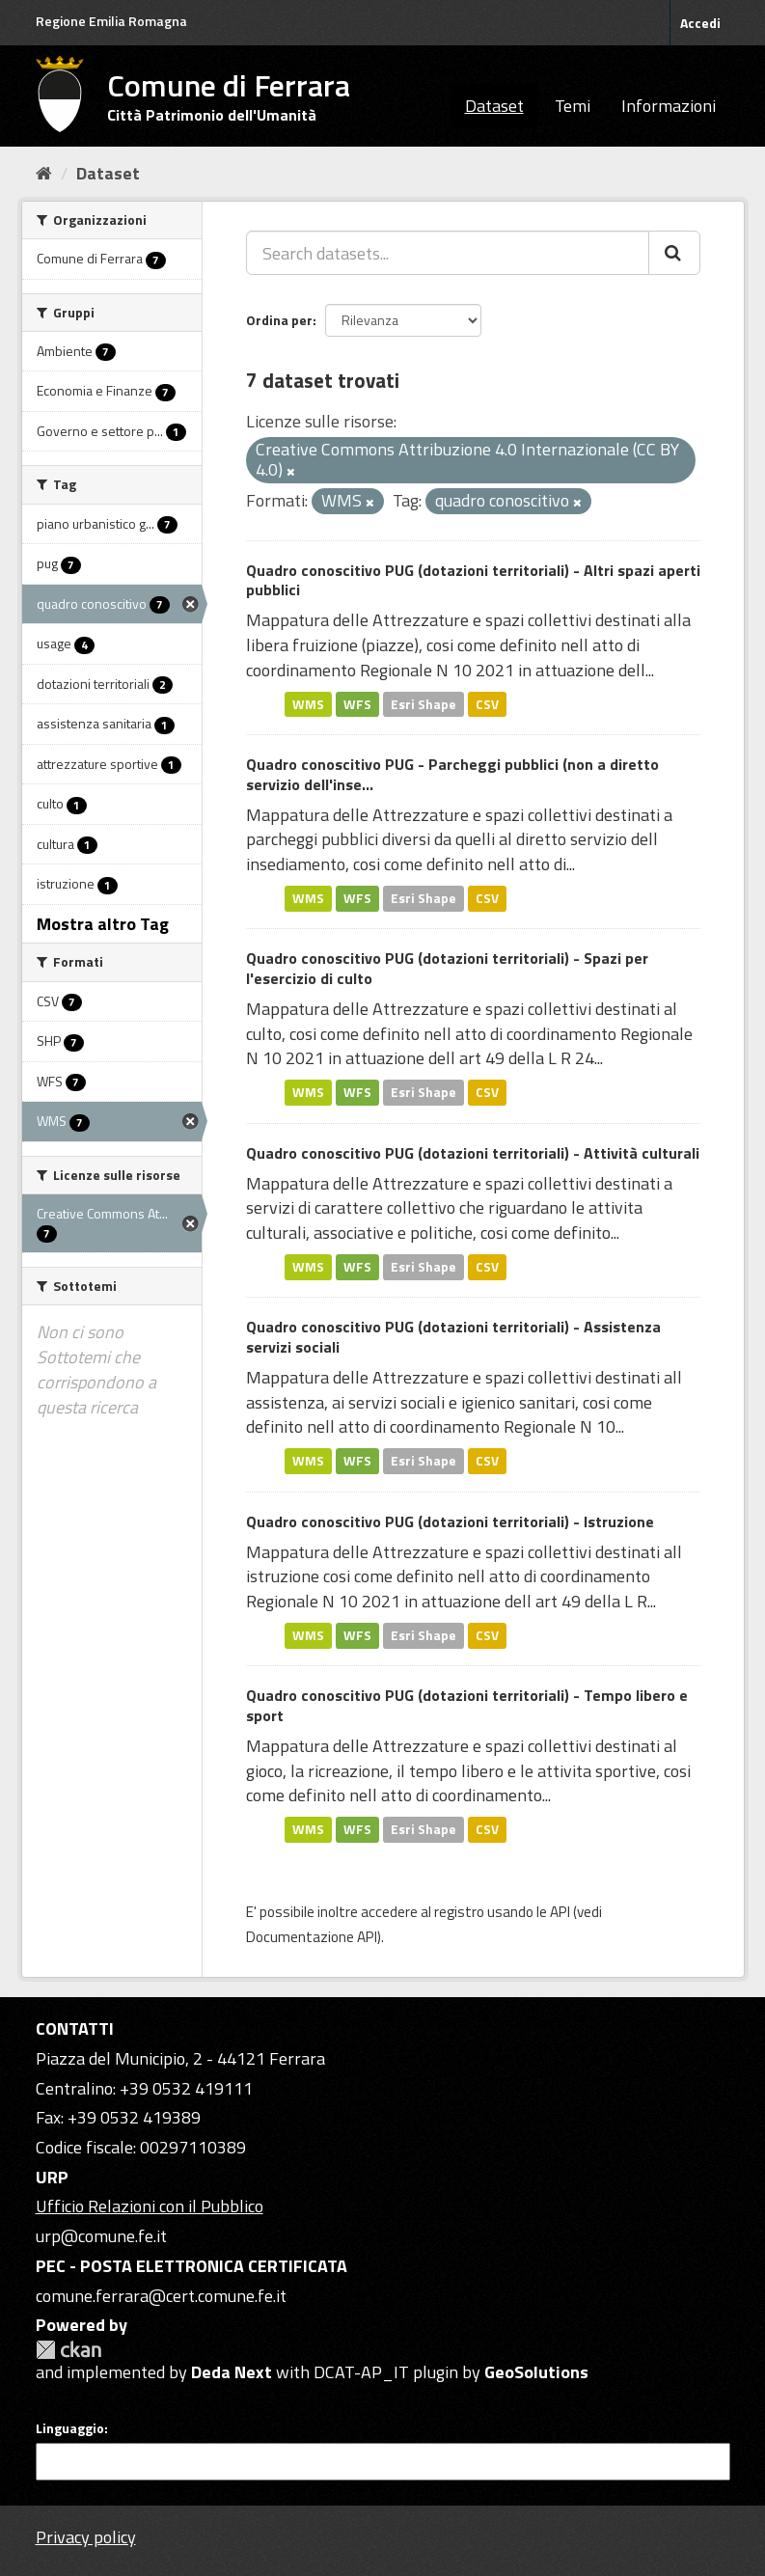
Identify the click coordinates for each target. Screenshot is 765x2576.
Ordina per (279, 320)
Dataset (494, 106)
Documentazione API (311, 1937)
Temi (572, 106)
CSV (487, 703)
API (560, 1912)
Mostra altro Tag (103, 924)
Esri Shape (423, 703)
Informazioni (668, 106)
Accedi (700, 23)
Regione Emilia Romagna (111, 21)
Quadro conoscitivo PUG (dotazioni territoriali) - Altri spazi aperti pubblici (473, 580)
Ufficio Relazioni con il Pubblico (149, 2206)
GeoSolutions (536, 2372)
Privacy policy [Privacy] (86, 2537)
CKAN (68, 2350)
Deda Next (231, 2372)
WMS (308, 703)
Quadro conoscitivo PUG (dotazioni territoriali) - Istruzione (450, 1521)
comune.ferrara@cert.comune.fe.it (161, 2296)
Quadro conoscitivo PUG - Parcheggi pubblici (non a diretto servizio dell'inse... (452, 774)
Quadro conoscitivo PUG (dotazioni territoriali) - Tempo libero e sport (467, 1705)
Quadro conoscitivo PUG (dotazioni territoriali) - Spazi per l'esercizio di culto (447, 968)
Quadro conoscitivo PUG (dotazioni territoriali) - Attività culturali (472, 1153)
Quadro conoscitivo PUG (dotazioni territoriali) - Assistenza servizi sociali (453, 1336)
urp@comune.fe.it (101, 2236)
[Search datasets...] (447, 253)
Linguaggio (70, 2428)
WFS (357, 703)
